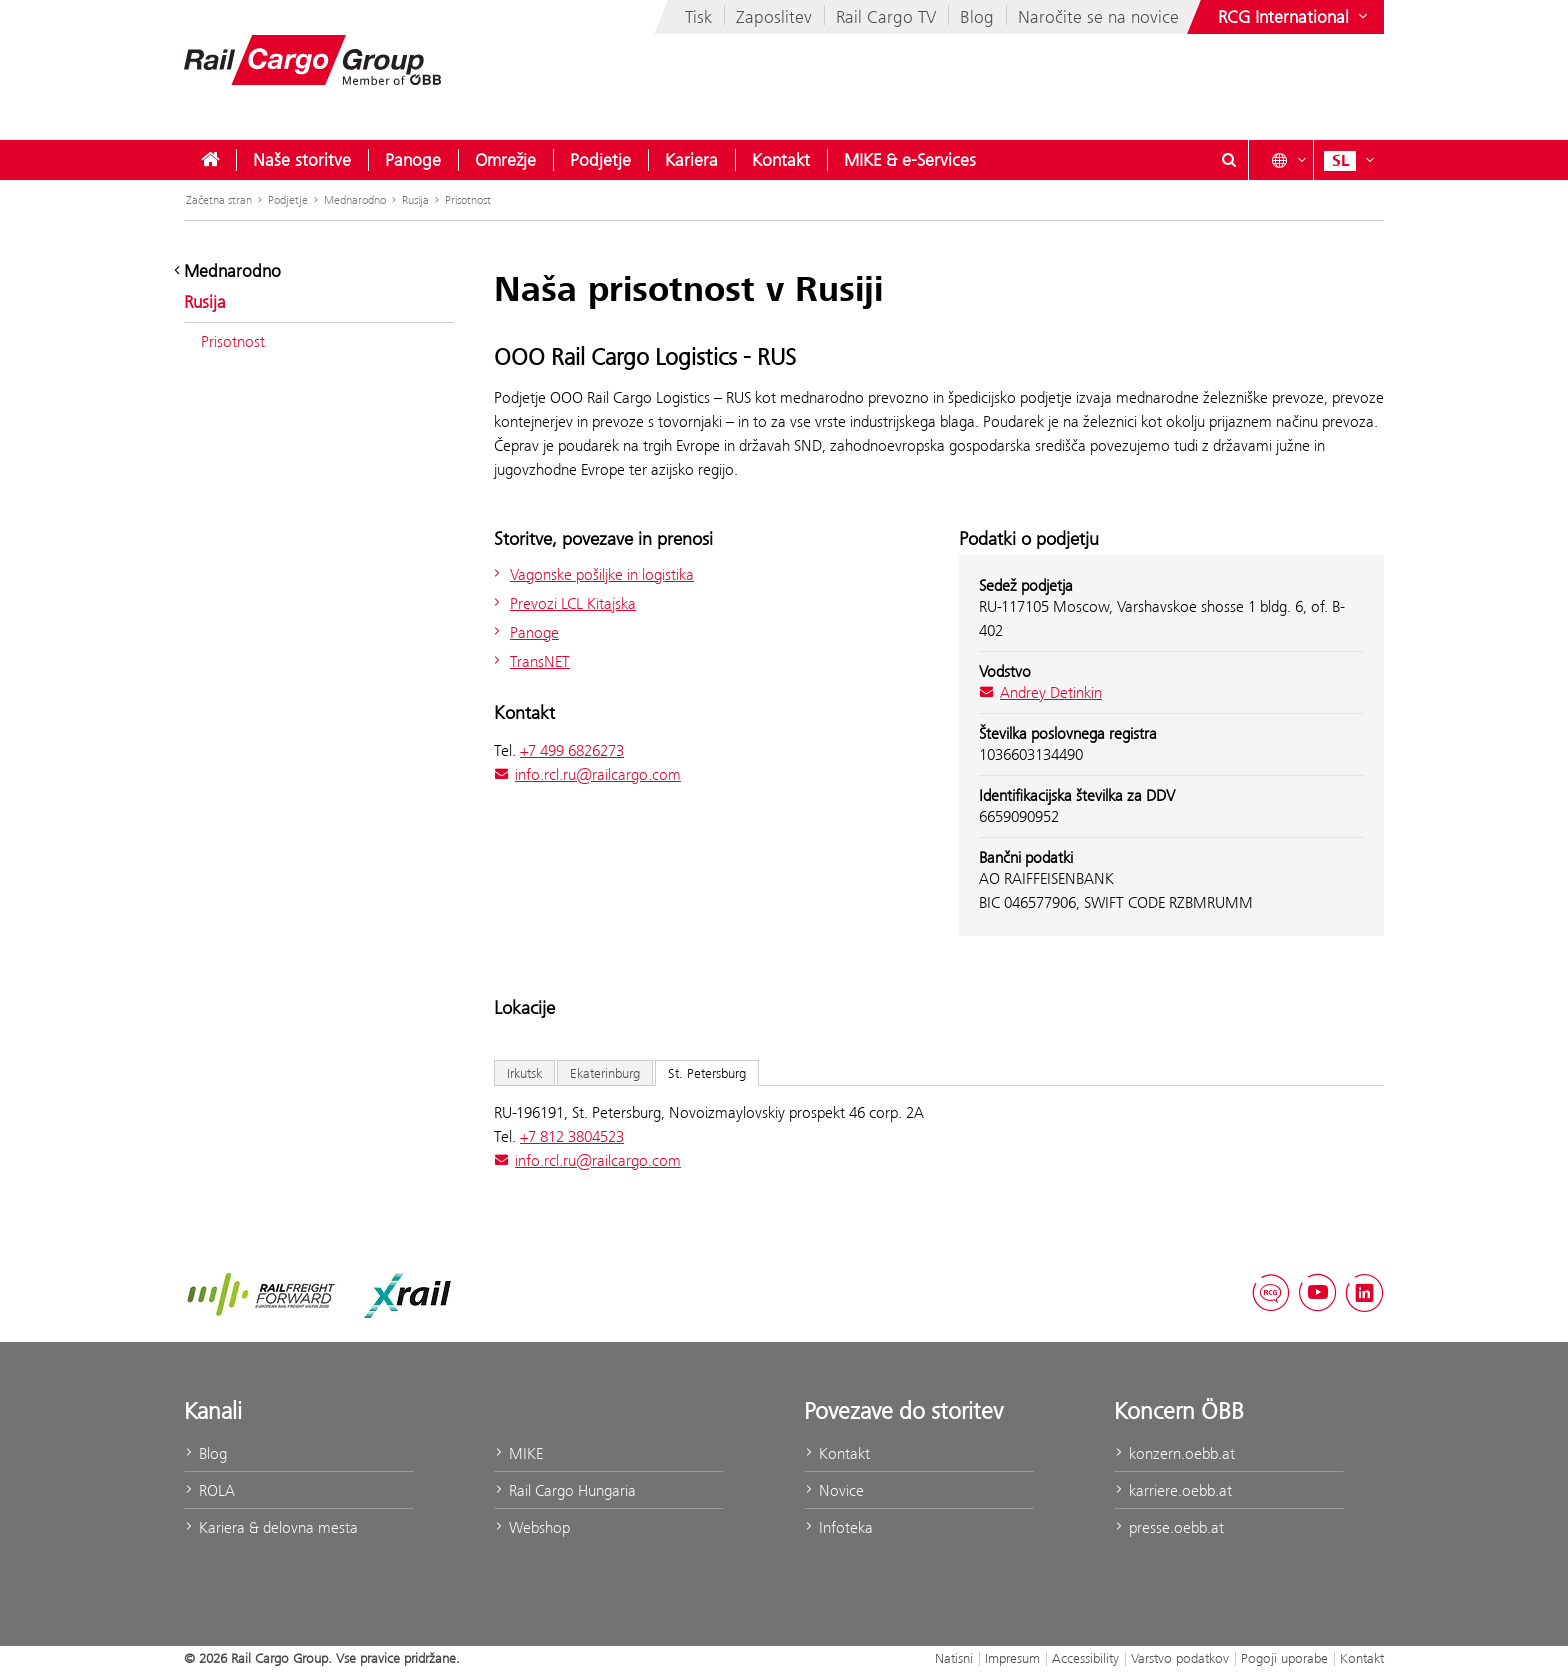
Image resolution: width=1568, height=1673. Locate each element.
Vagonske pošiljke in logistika (591, 574)
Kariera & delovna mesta (271, 1527)
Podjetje (600, 160)
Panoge (413, 160)
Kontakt (781, 160)
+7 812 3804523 (572, 1136)
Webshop (532, 1527)
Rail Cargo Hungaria (565, 1490)
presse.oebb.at (1169, 1527)
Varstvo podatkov (1180, 1658)
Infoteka (838, 1527)
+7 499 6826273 (572, 750)
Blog (977, 17)
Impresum (1012, 1658)
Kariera (691, 160)
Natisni (954, 1658)
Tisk (698, 17)
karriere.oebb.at (1173, 1490)
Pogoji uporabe (1284, 1658)
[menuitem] (210, 160)
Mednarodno (355, 200)
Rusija (415, 200)
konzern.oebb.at (1174, 1453)
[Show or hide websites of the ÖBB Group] (1295, 17)
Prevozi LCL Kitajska (562, 603)
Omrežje (505, 160)
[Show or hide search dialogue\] (1229, 160)
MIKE (518, 1453)
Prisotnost (468, 200)
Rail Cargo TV (886, 17)
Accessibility (1085, 1658)
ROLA (209, 1490)
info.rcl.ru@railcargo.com (587, 774)
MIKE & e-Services (910, 160)
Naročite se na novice (1098, 17)
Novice (834, 1490)
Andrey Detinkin (1040, 692)
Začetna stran (219, 200)
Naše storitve (302, 160)
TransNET (529, 661)
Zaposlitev (774, 17)
